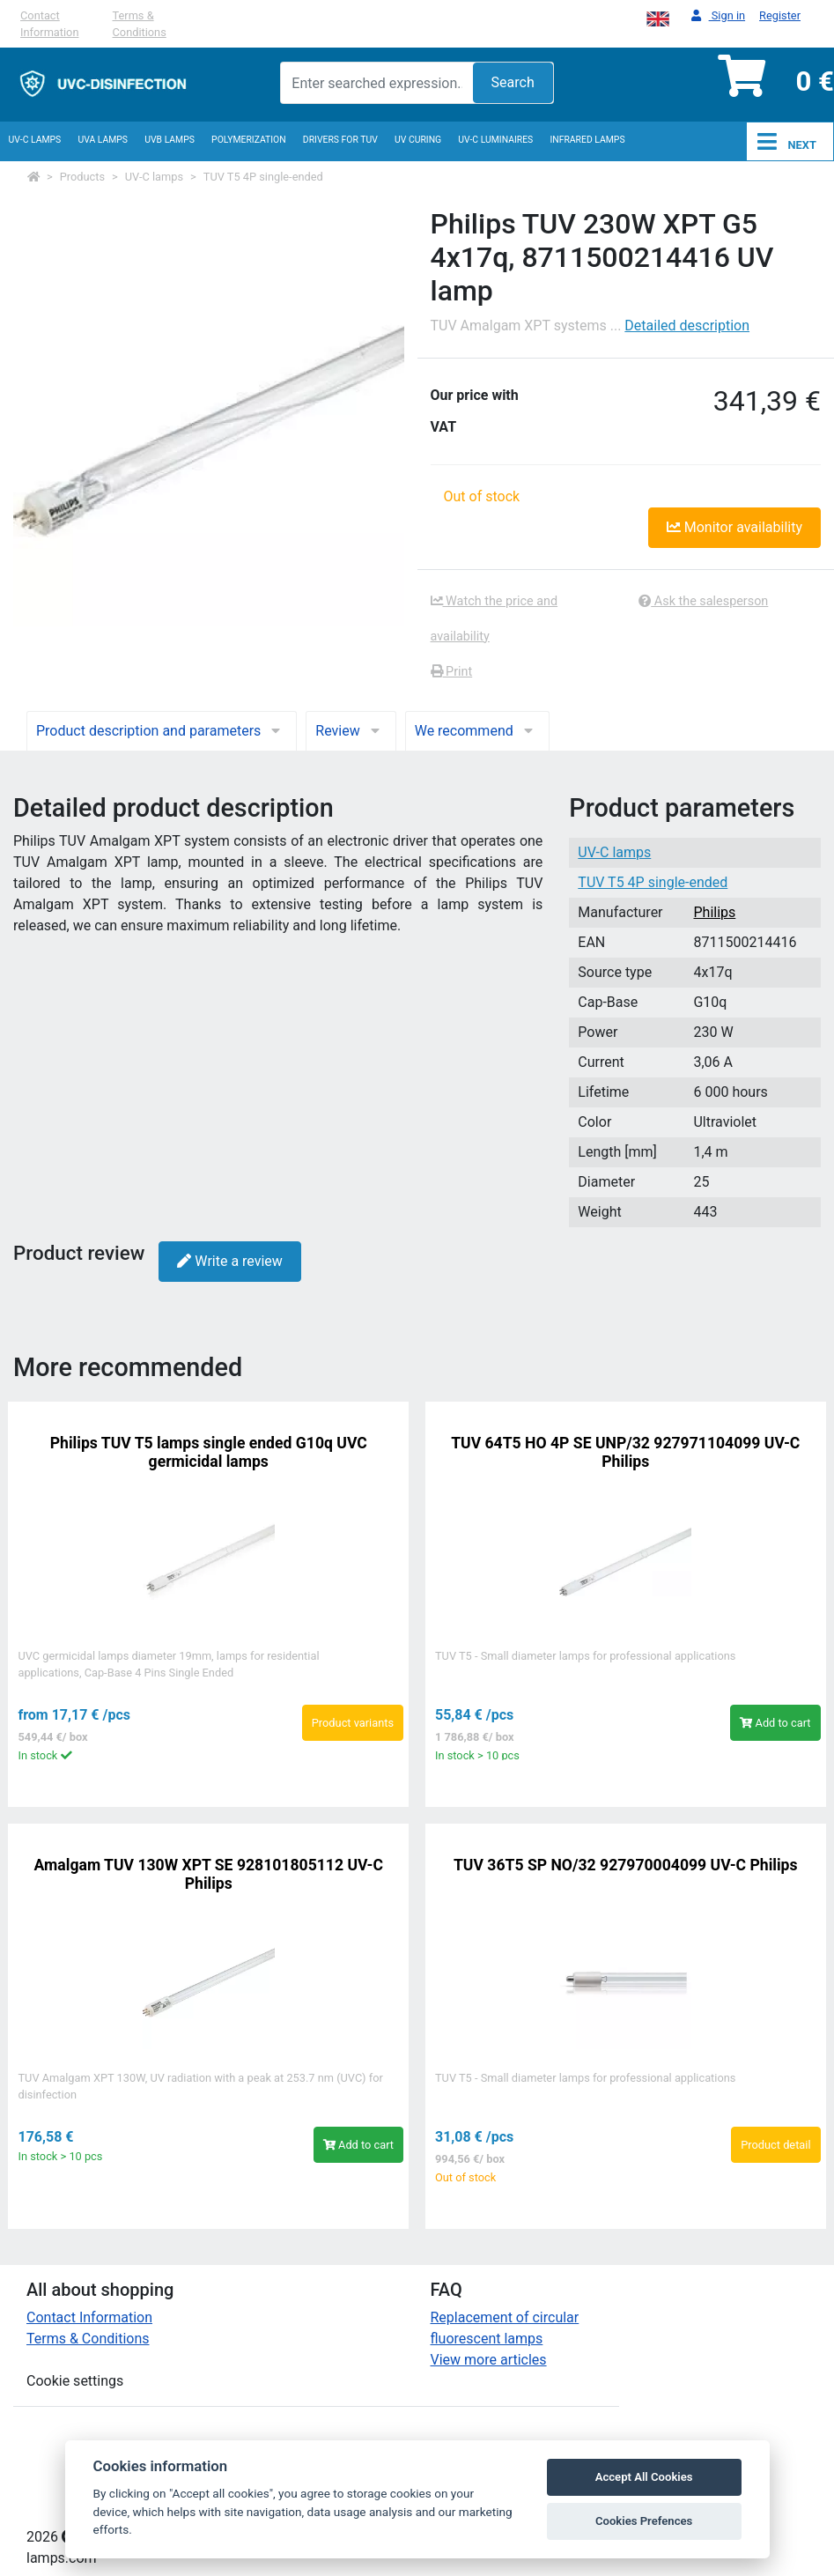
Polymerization (248, 139)
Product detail (775, 2144)
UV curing (418, 139)
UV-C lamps (35, 139)
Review (350, 730)
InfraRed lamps (587, 139)
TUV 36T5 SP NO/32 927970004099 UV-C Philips (626, 1865)
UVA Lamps (102, 139)
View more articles (489, 2359)
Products (82, 176)
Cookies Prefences (643, 2521)
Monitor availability (734, 527)
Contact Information (49, 24)
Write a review (229, 1261)
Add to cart (775, 1722)
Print (452, 671)
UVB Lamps (169, 139)
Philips (714, 912)
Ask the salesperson (703, 601)
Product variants (353, 1722)
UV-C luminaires (495, 139)
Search (513, 82)
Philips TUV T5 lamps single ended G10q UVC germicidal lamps (208, 1452)
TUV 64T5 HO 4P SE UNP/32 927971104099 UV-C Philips (625, 1452)
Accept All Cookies (644, 2476)
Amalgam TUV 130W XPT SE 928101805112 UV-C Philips (208, 1874)
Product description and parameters (161, 730)
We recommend (477, 730)
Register (780, 15)
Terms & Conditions (139, 24)
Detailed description (686, 325)
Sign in (718, 16)
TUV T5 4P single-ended (263, 176)
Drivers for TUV (340, 139)
